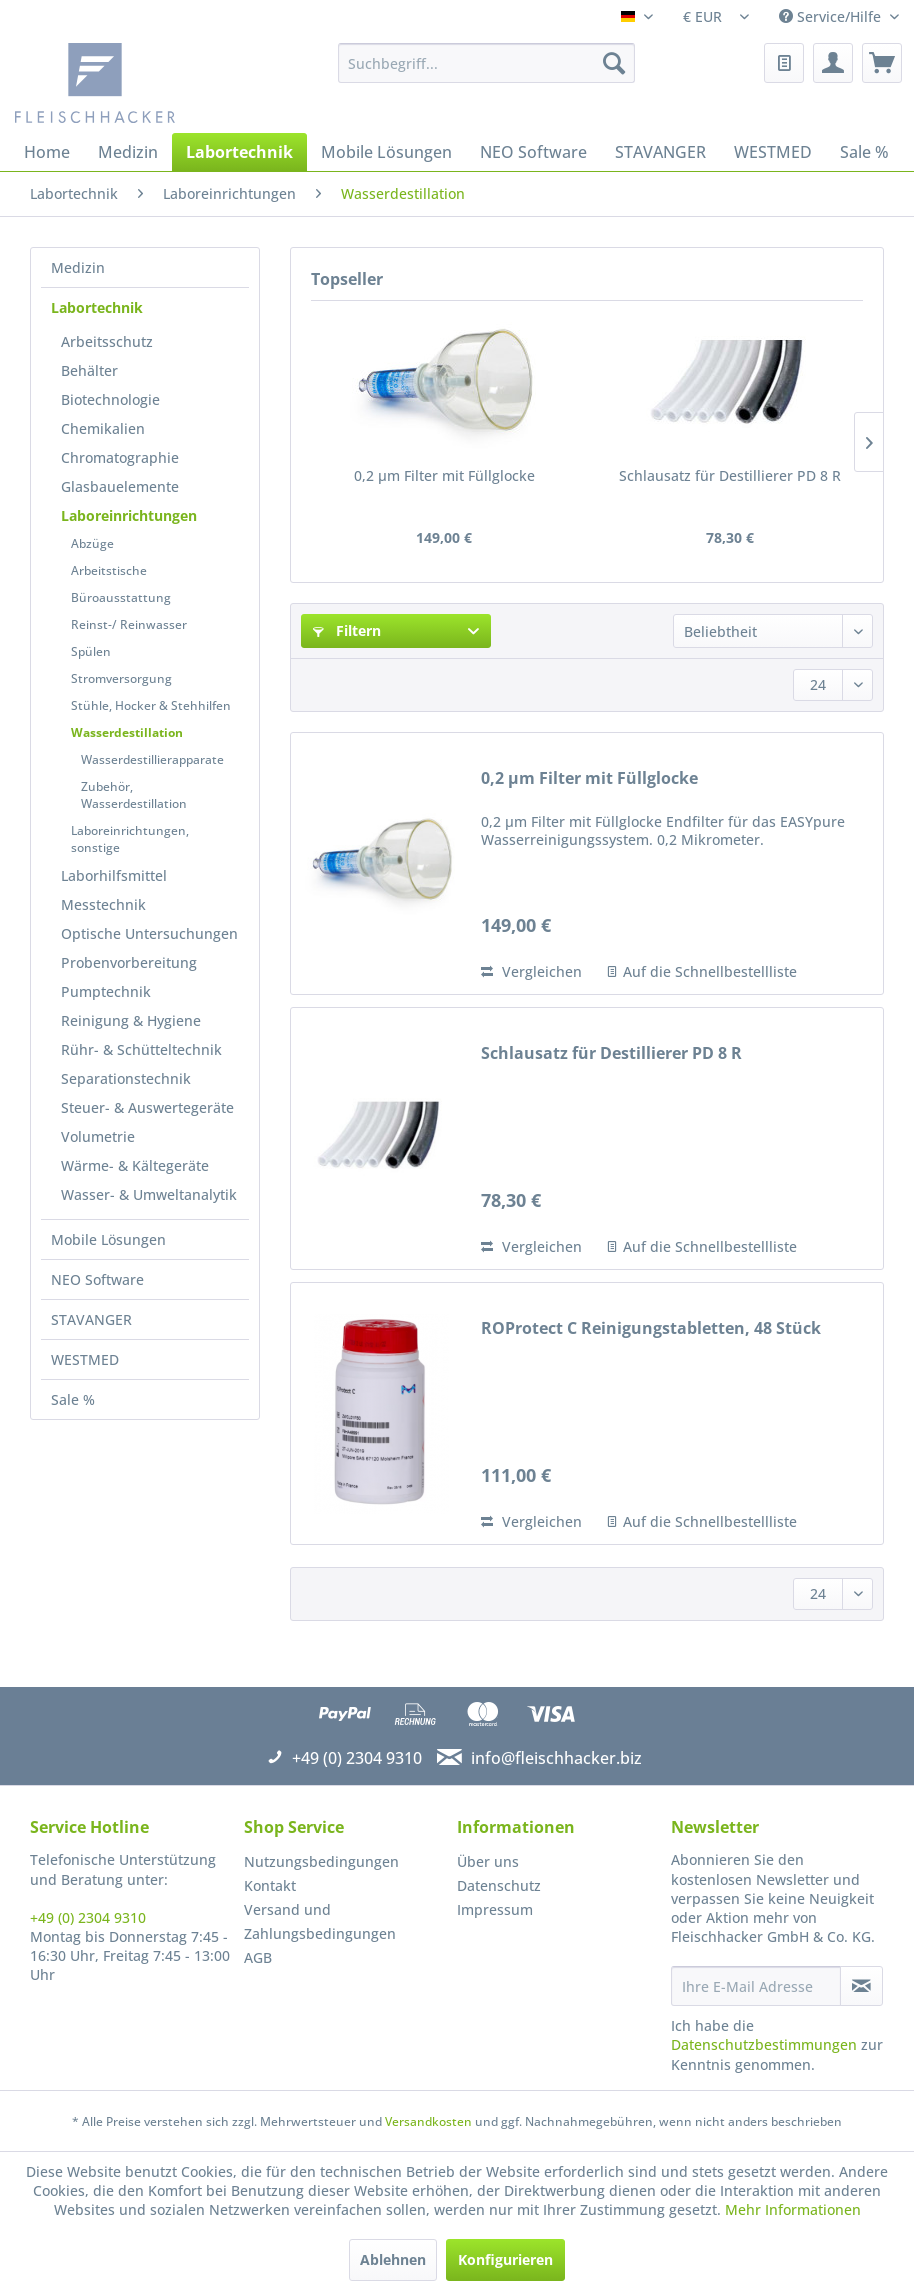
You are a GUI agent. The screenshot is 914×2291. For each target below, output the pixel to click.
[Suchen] (614, 63)
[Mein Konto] (833, 63)
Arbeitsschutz (107, 341)
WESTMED (85, 1359)
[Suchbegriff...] (486, 63)
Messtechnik (103, 904)
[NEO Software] (533, 152)
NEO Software (97, 1279)
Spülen (91, 651)
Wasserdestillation (127, 732)
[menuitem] (486, 63)
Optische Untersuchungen (149, 933)
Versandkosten (428, 2121)
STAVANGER (91, 1319)
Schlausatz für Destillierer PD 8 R (730, 475)
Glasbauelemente (120, 486)
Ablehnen (393, 2259)
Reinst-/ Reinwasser (129, 624)
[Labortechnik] (239, 152)
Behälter (89, 370)
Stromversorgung (121, 678)
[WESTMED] (773, 152)
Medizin (78, 267)
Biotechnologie (110, 399)
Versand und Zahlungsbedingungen (320, 1921)
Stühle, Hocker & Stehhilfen (151, 705)
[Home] (47, 152)
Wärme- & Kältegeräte (135, 1165)
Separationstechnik (126, 1078)
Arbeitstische (109, 570)
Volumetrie (98, 1136)
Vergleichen (531, 971)
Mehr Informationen (793, 2209)
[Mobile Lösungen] (386, 152)
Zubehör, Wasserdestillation (134, 795)
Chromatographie (120, 457)
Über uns (488, 1861)
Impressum (495, 1909)
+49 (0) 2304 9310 (88, 1917)
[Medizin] (128, 152)
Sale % (73, 1399)
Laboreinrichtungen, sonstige (130, 839)
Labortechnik (97, 307)
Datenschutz (499, 1885)
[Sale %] (864, 152)
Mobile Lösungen (108, 1239)
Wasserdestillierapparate (152, 759)
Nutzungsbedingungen (321, 1861)
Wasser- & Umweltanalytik (149, 1194)
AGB (258, 1957)
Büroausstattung (121, 597)
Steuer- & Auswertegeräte (147, 1107)
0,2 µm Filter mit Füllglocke (444, 475)
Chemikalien (103, 428)
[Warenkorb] (882, 63)
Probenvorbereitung (129, 962)
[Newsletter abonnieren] (861, 1986)
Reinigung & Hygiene (131, 1020)
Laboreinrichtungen (129, 515)
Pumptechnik (106, 991)
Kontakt (270, 1885)
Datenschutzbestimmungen (764, 2044)
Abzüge (92, 543)
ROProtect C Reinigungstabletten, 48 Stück (651, 1328)
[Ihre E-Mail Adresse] (756, 1986)
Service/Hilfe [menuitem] (832, 16)
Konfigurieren (505, 2259)
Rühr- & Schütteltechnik (141, 1049)
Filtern (347, 630)
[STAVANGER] (660, 152)
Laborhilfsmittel (114, 875)
